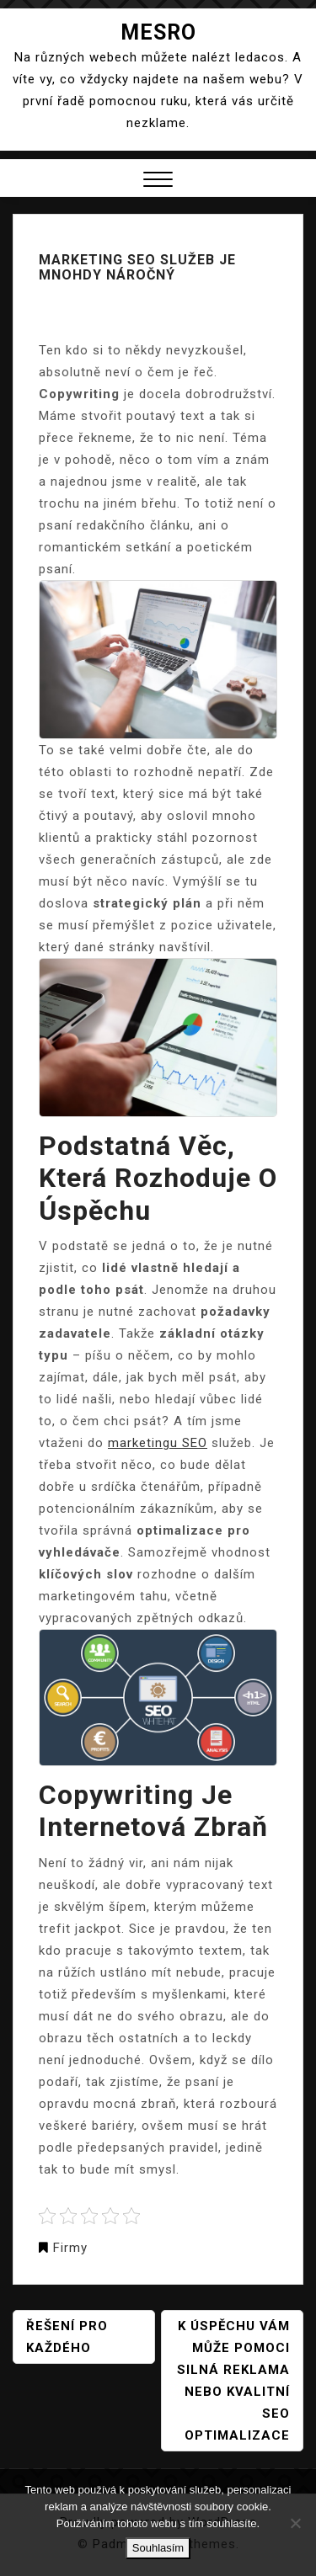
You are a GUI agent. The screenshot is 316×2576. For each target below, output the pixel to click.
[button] (158, 181)
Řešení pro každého (67, 2336)
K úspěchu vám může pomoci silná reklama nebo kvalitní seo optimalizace (233, 2380)
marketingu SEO (157, 1442)
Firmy (70, 2247)
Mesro (158, 32)
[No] (295, 2523)
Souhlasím (158, 2547)
